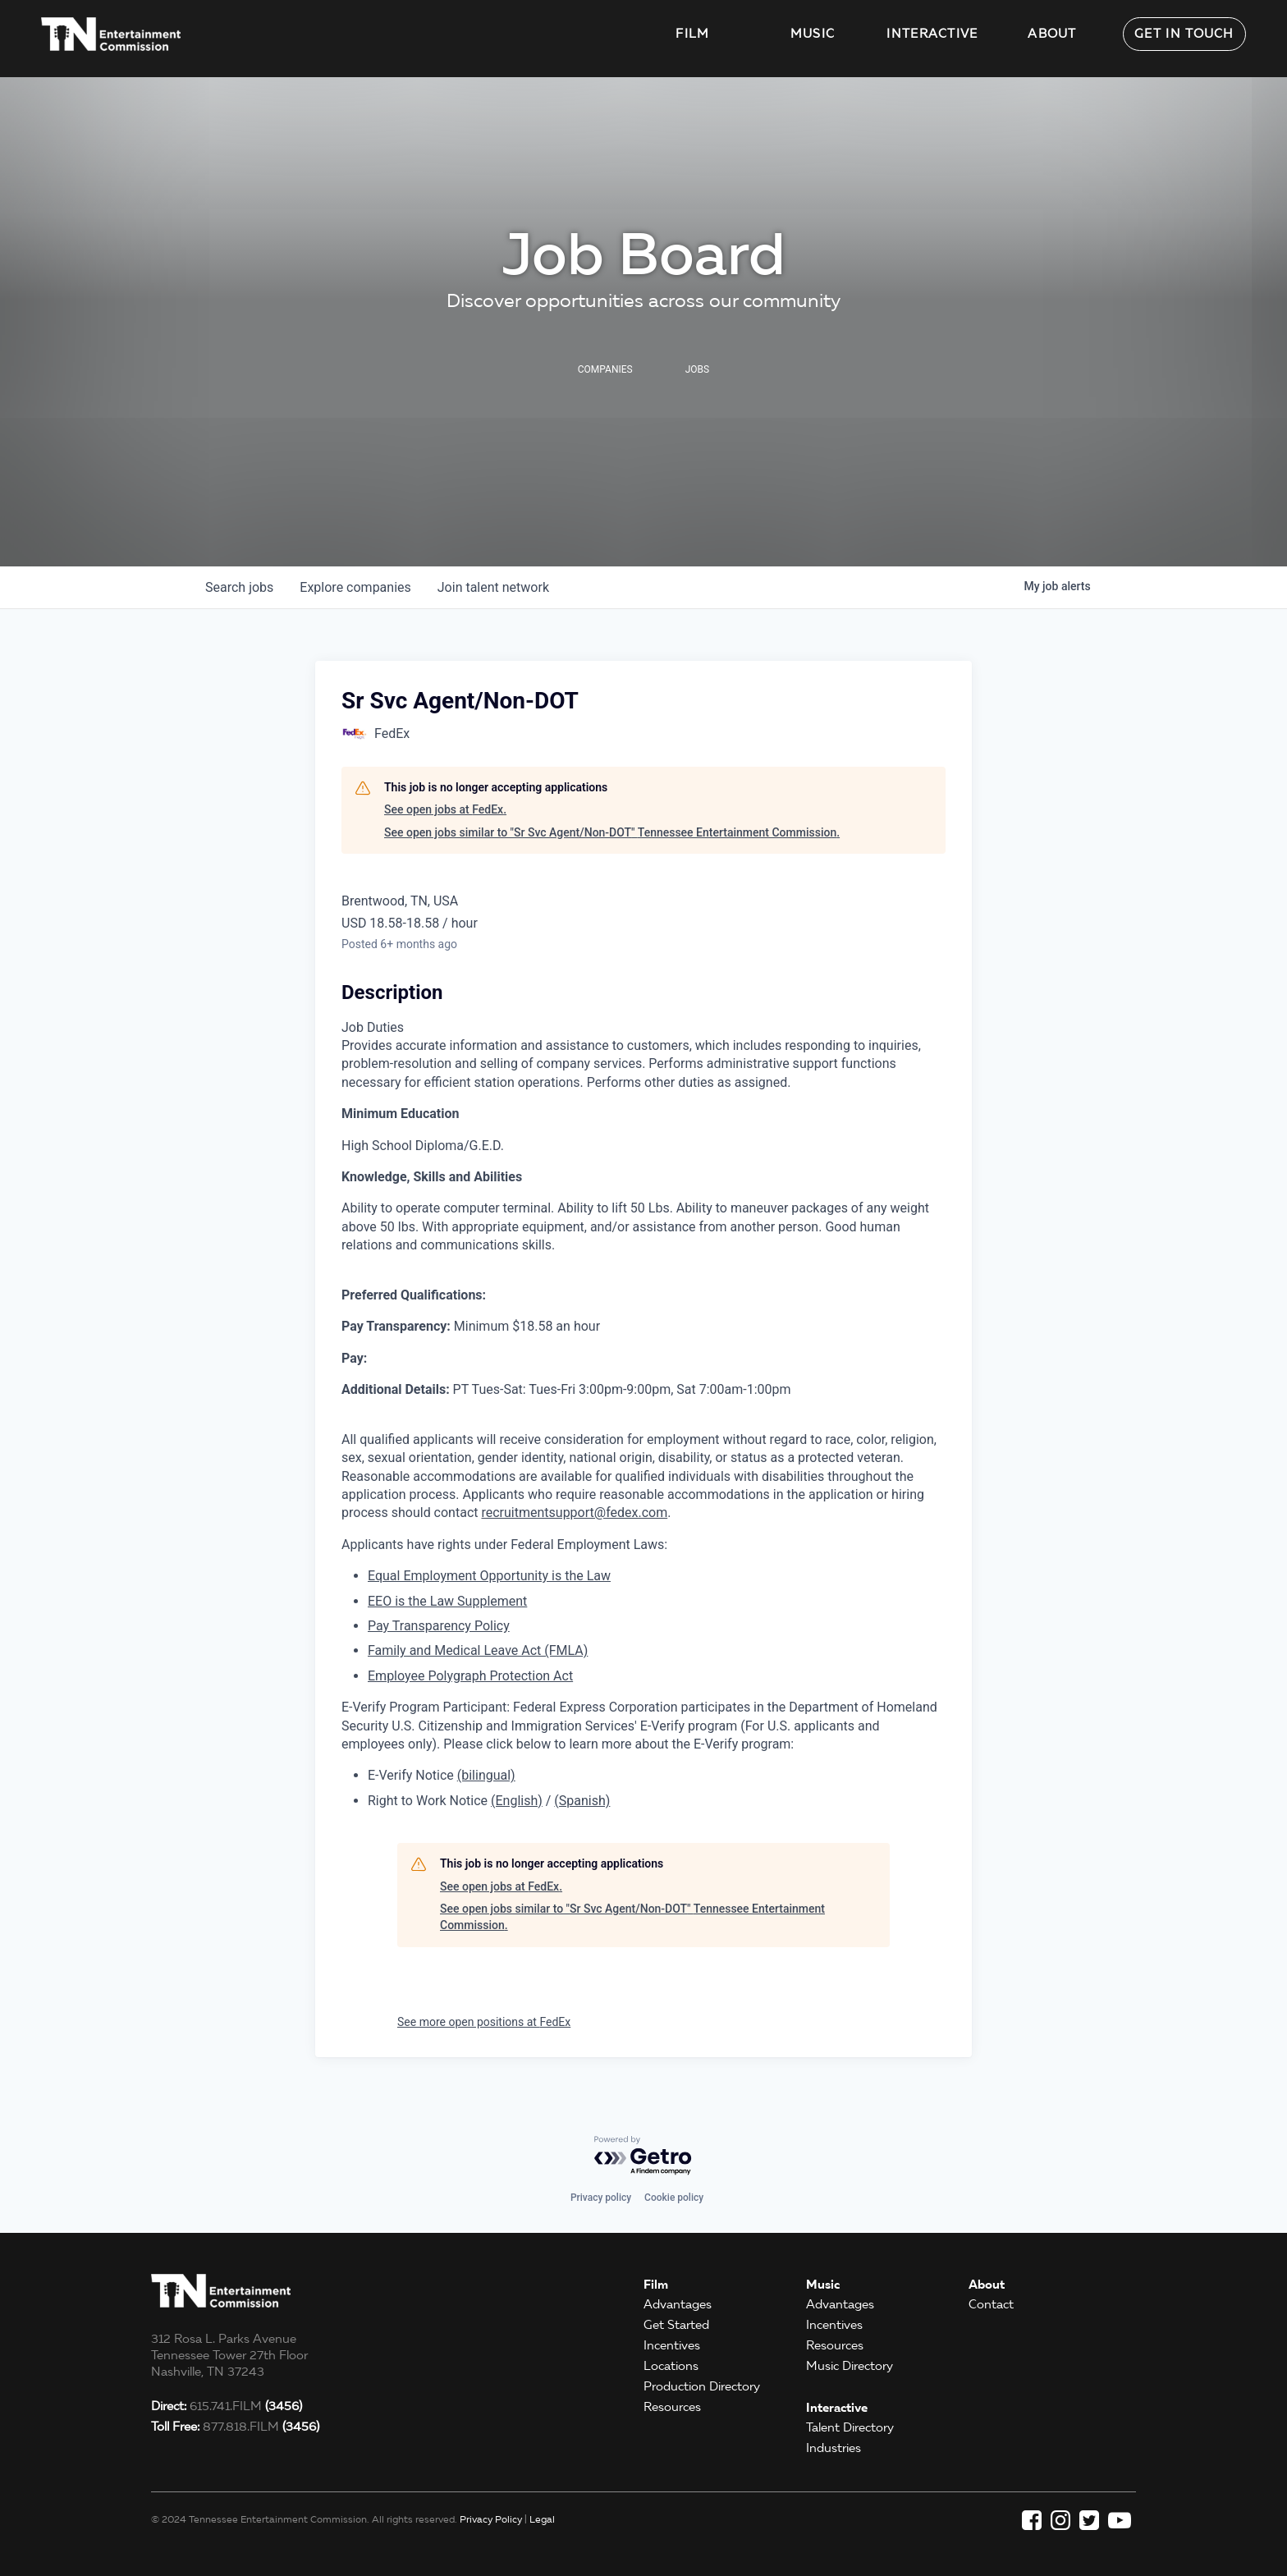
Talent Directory (850, 2427)
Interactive (932, 33)
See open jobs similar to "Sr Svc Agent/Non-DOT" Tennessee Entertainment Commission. (612, 832)
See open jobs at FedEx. (445, 809)
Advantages (678, 2304)
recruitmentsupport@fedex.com (574, 1512)
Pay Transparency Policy (439, 1626)
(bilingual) (486, 1775)
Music (813, 33)
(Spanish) (582, 1800)
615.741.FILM (226, 2406)
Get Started (676, 2324)
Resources (672, 2407)
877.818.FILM (235, 2426)
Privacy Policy (491, 2519)
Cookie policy (673, 2197)
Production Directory (702, 2386)
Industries (833, 2448)
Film (692, 33)
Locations (671, 2365)
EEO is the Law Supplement (447, 1601)
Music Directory (849, 2365)
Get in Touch (1184, 33)
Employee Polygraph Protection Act (470, 1676)
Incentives (672, 2345)
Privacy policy (600, 2197)
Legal (542, 2519)
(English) (517, 1800)
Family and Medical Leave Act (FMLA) (478, 1650)
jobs (239, 587)
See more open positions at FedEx (483, 2021)
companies (355, 587)
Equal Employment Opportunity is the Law (489, 1576)
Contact (991, 2304)
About (1052, 33)
